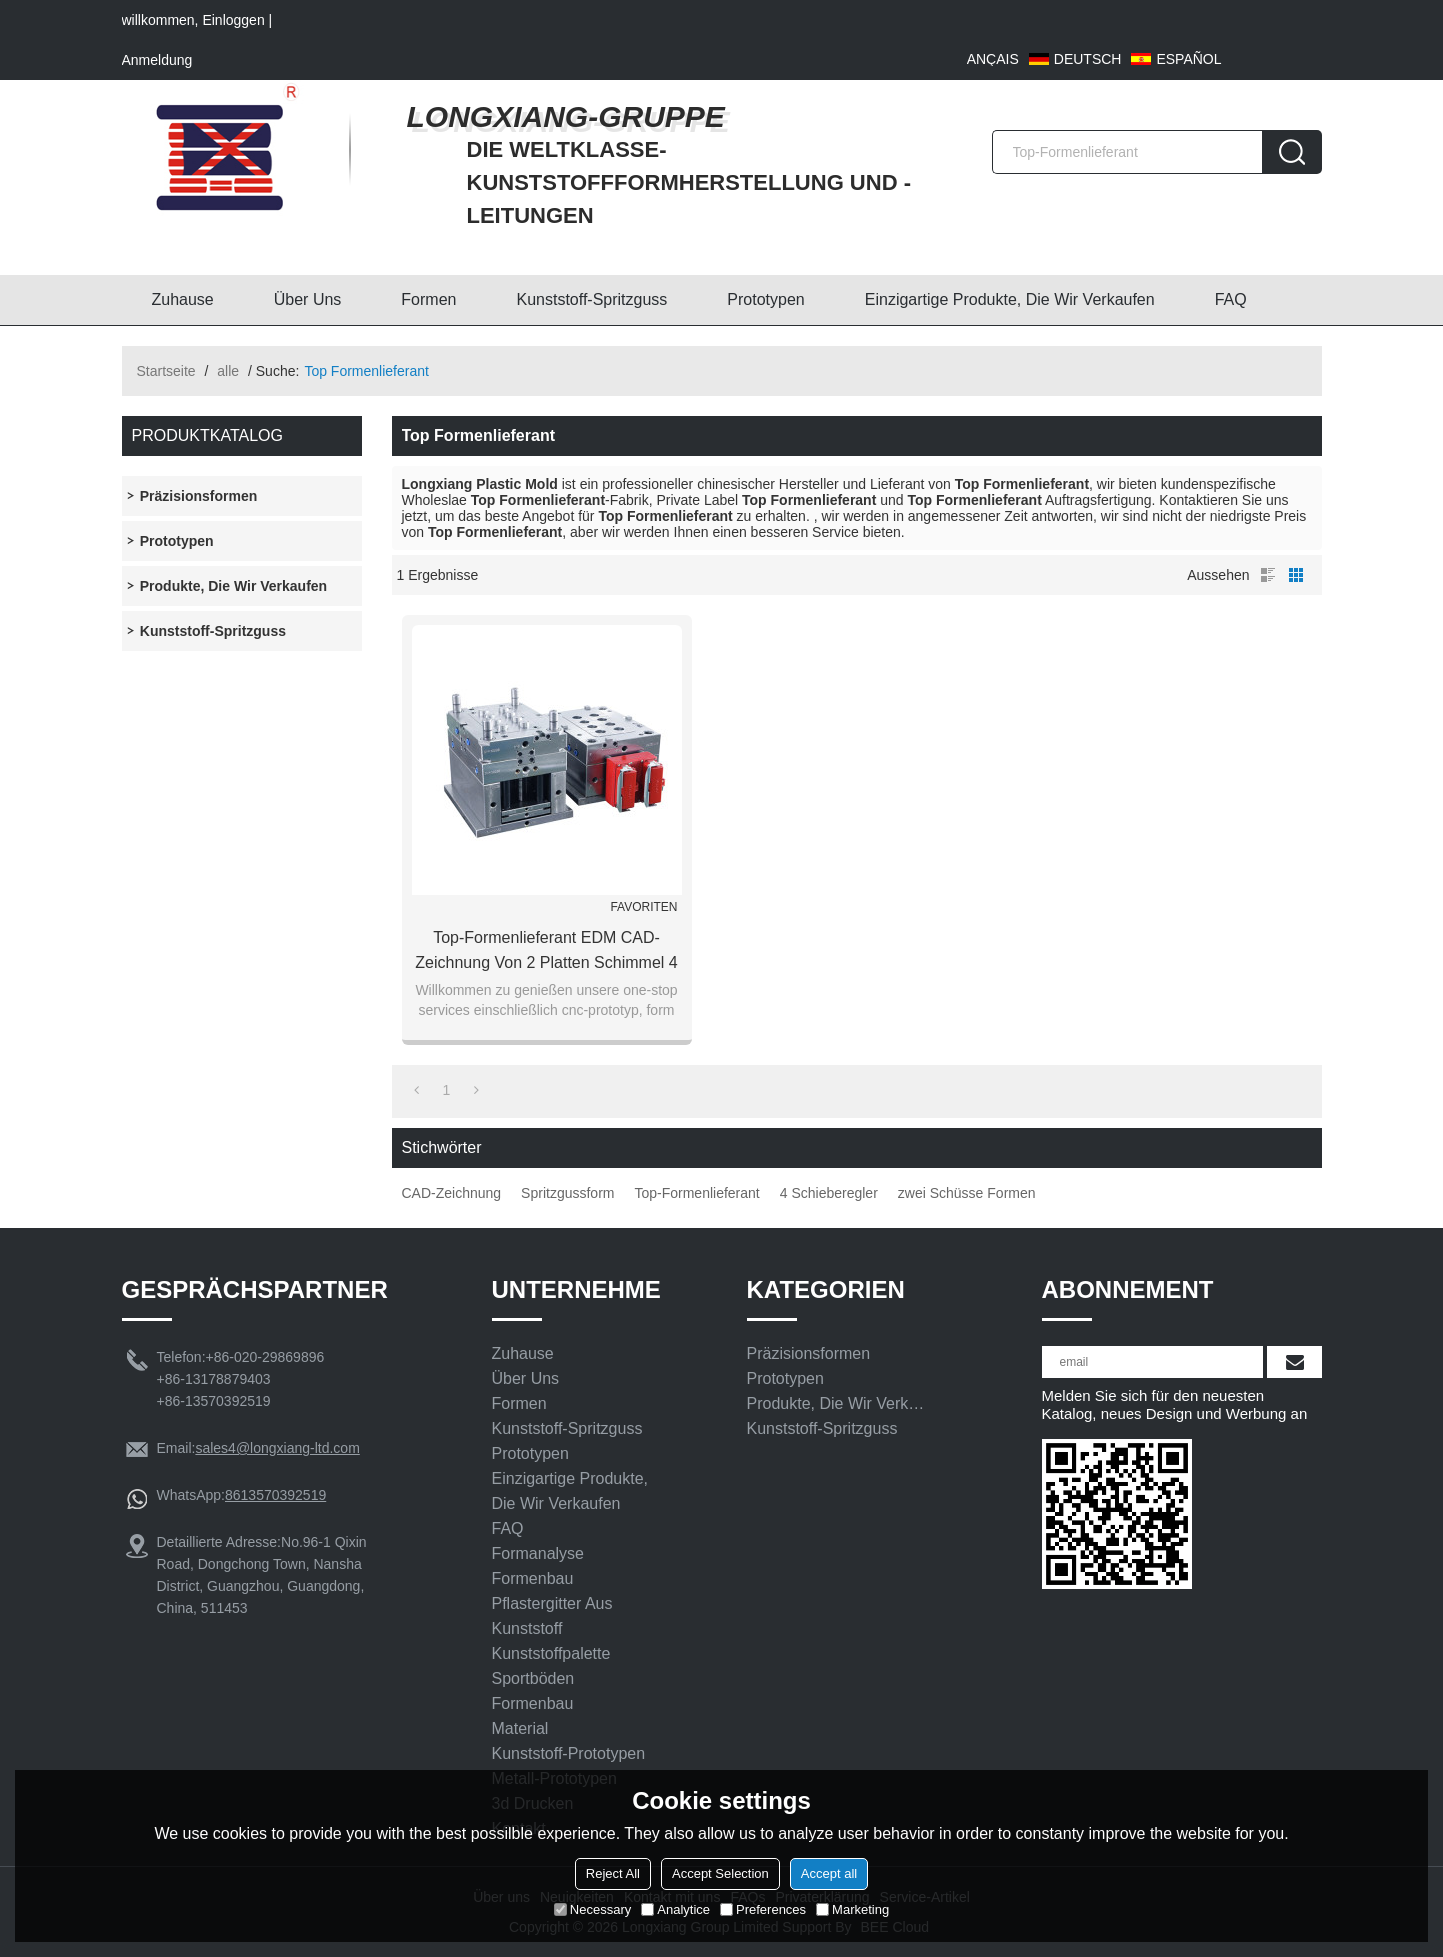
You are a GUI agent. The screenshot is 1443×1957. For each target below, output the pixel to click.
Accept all (829, 1873)
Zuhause (183, 299)
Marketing (852, 1909)
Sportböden (533, 1678)
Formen (428, 299)
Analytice (675, 1909)
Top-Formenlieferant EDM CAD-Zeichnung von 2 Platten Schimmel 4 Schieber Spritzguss (546, 952)
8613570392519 (275, 1495)
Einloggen (233, 20)
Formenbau (533, 1578)
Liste (1268, 575)
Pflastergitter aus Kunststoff (552, 1616)
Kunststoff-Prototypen (569, 1753)
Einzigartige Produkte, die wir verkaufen (1010, 299)
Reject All (613, 1873)
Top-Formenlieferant (696, 1193)
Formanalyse (538, 1553)
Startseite (166, 371)
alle (228, 371)
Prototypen (765, 299)
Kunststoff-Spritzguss (591, 299)
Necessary (592, 1909)
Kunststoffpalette (551, 1653)
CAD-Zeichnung (452, 1193)
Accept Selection (720, 1873)
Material (520, 1728)
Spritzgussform (567, 1193)
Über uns (308, 299)
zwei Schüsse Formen (967, 1193)
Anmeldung (157, 60)
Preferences (763, 1909)
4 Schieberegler (829, 1193)
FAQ (1231, 299)
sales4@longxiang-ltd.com (277, 1448)
